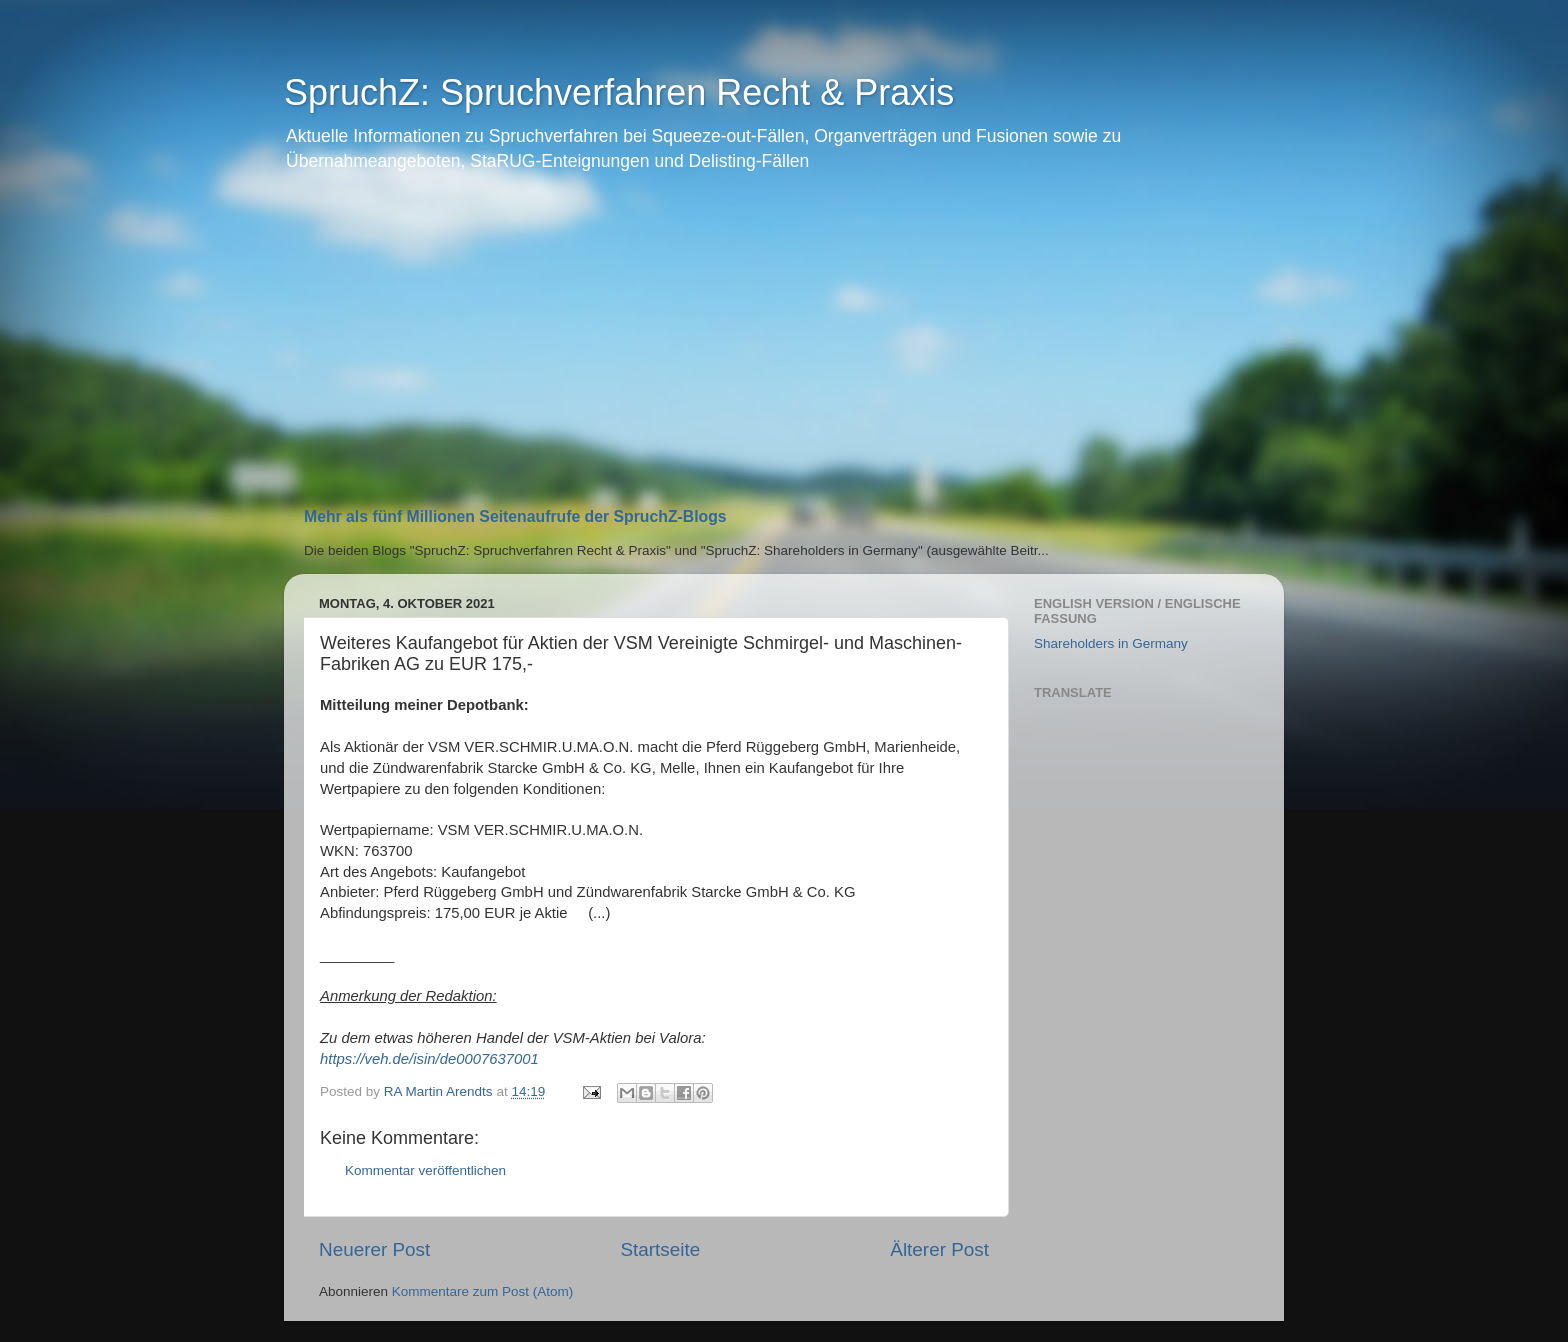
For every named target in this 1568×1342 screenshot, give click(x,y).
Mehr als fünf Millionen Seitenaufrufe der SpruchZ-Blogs (515, 516)
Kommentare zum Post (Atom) (483, 1291)
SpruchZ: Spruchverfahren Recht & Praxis (619, 92)
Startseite (660, 1249)
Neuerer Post (374, 1249)
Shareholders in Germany (1111, 643)
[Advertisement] (784, 348)
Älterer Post (939, 1249)
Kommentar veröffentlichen (425, 1170)
